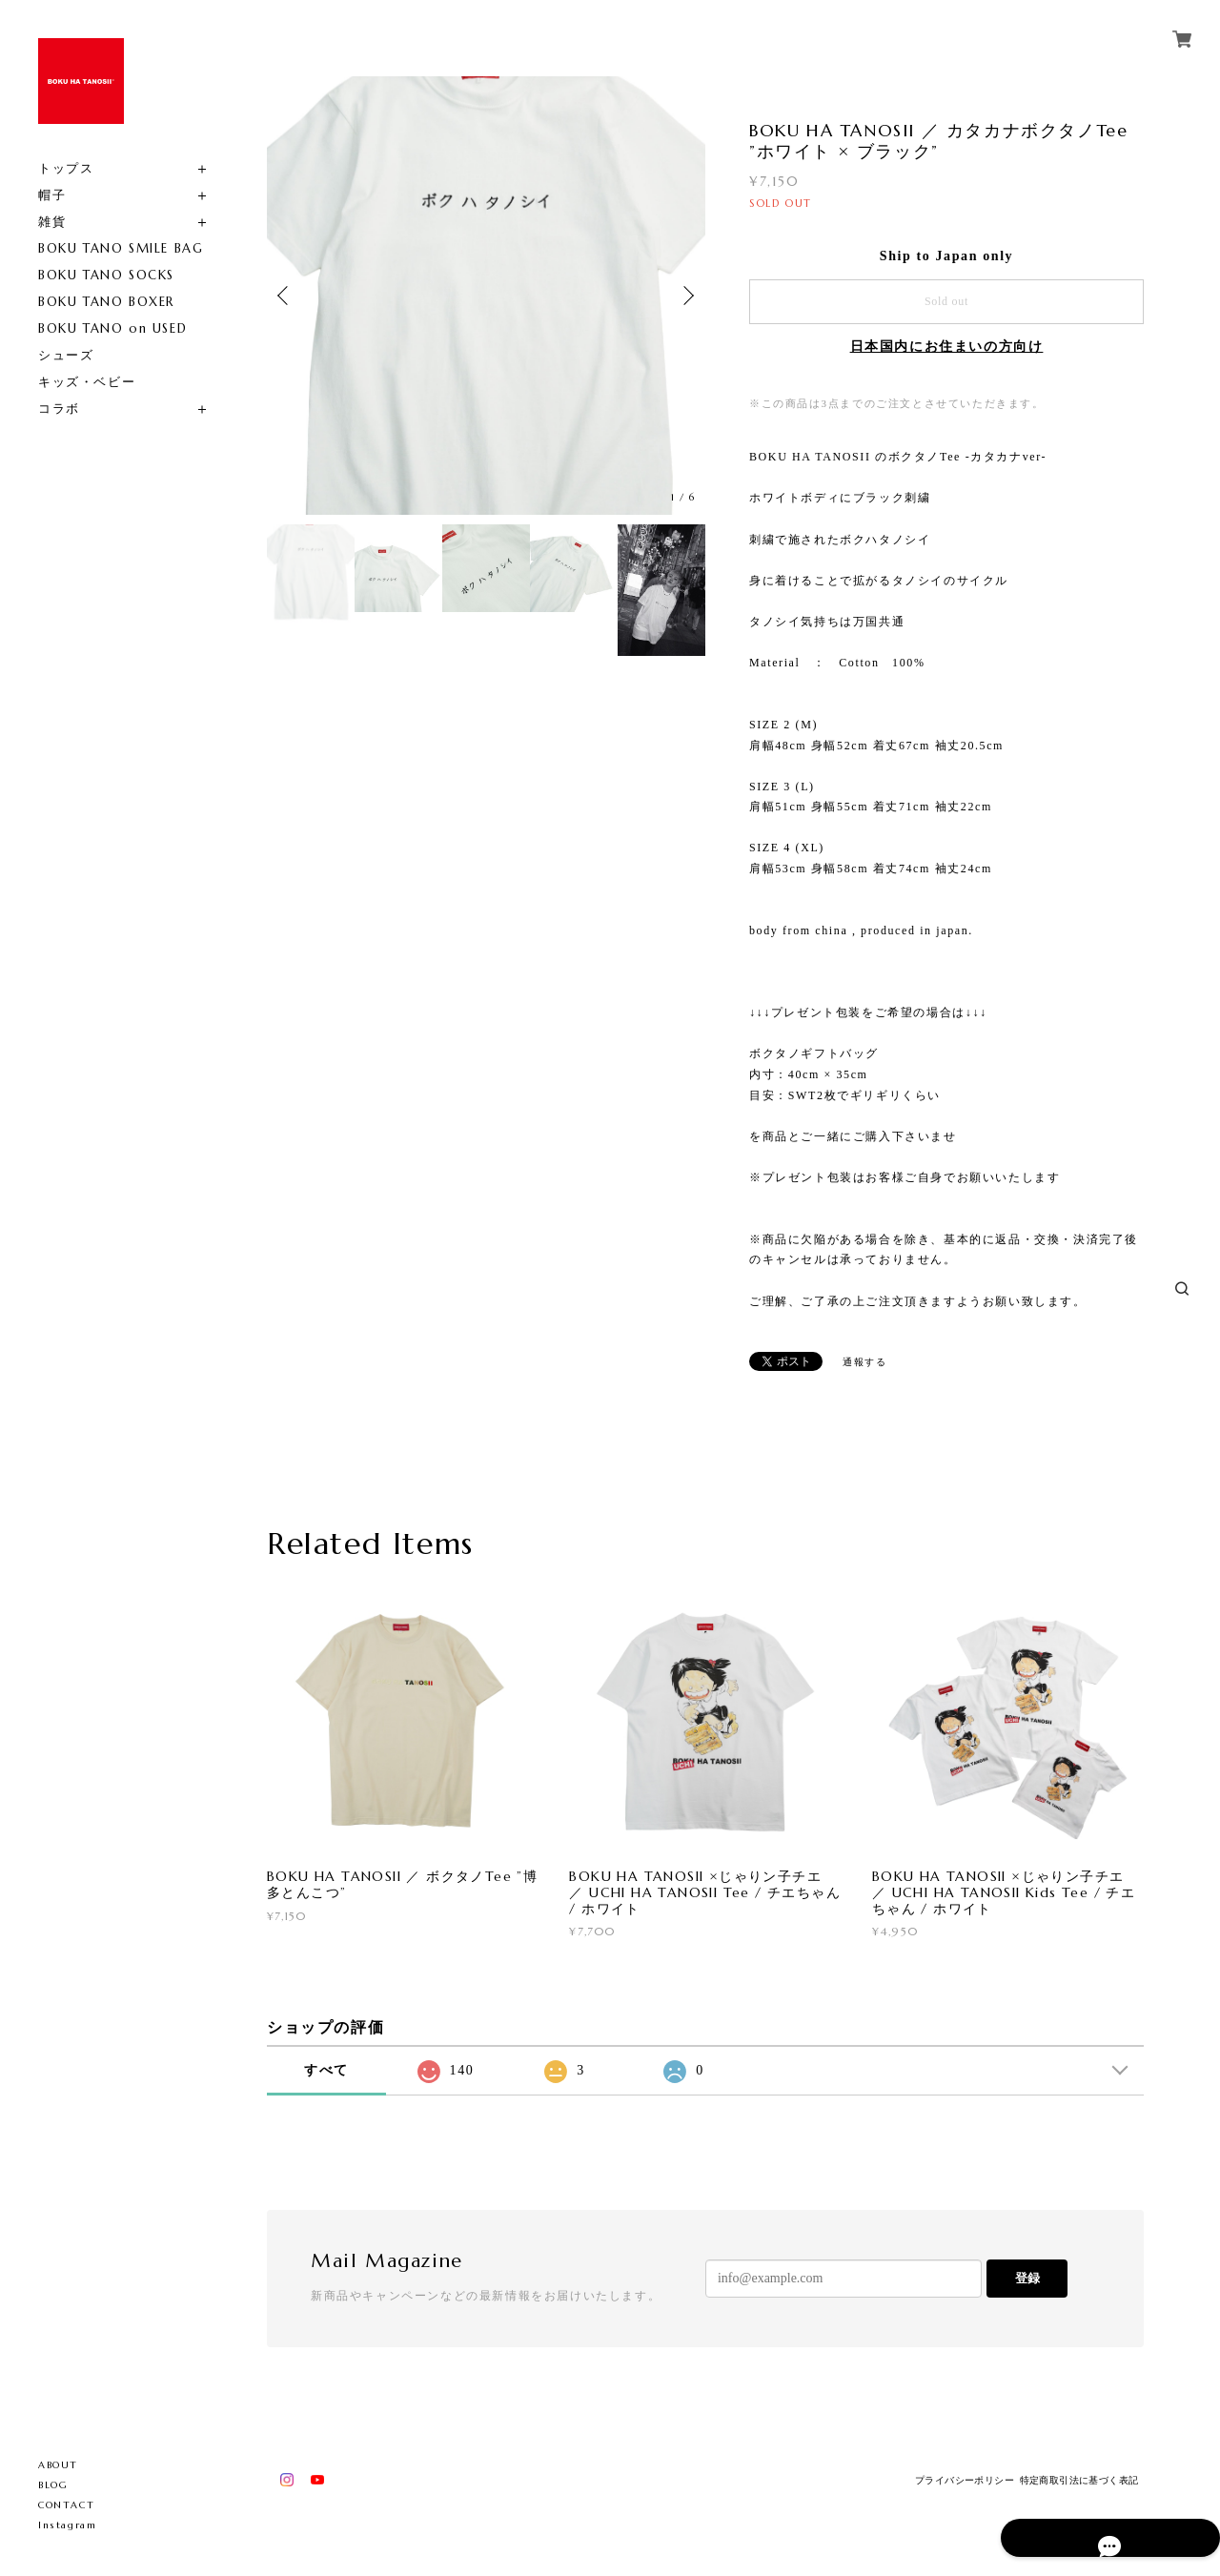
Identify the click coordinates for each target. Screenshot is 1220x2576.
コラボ (59, 408)
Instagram (67, 2525)
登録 (1027, 2278)
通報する (864, 1362)
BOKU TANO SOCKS (106, 275)
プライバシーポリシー (964, 2480)
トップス (65, 168)
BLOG (53, 2485)
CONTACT (66, 2505)
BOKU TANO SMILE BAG (120, 248)
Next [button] (686, 295)
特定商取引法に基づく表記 (1079, 2480)
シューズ (65, 355)
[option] (486, 295)
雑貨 (52, 221)
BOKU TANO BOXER (106, 302)
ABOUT (58, 2465)
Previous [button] (286, 295)
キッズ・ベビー (86, 382)
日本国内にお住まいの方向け (947, 346)
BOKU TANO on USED (112, 328)
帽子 (52, 195)
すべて (326, 2070)
